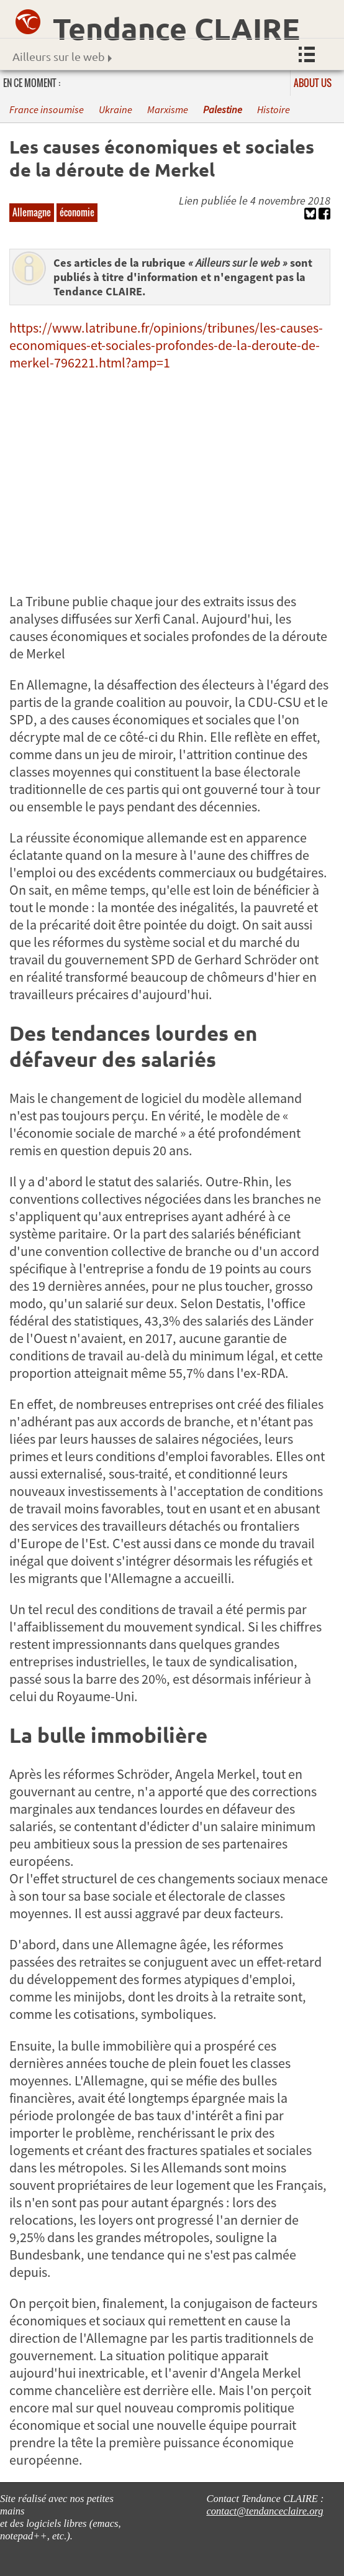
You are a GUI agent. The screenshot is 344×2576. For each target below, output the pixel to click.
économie (77, 212)
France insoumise (46, 109)
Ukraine (115, 109)
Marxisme (167, 109)
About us (313, 83)
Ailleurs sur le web (62, 56)
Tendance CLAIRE (176, 28)
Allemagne (31, 212)
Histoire (273, 109)
